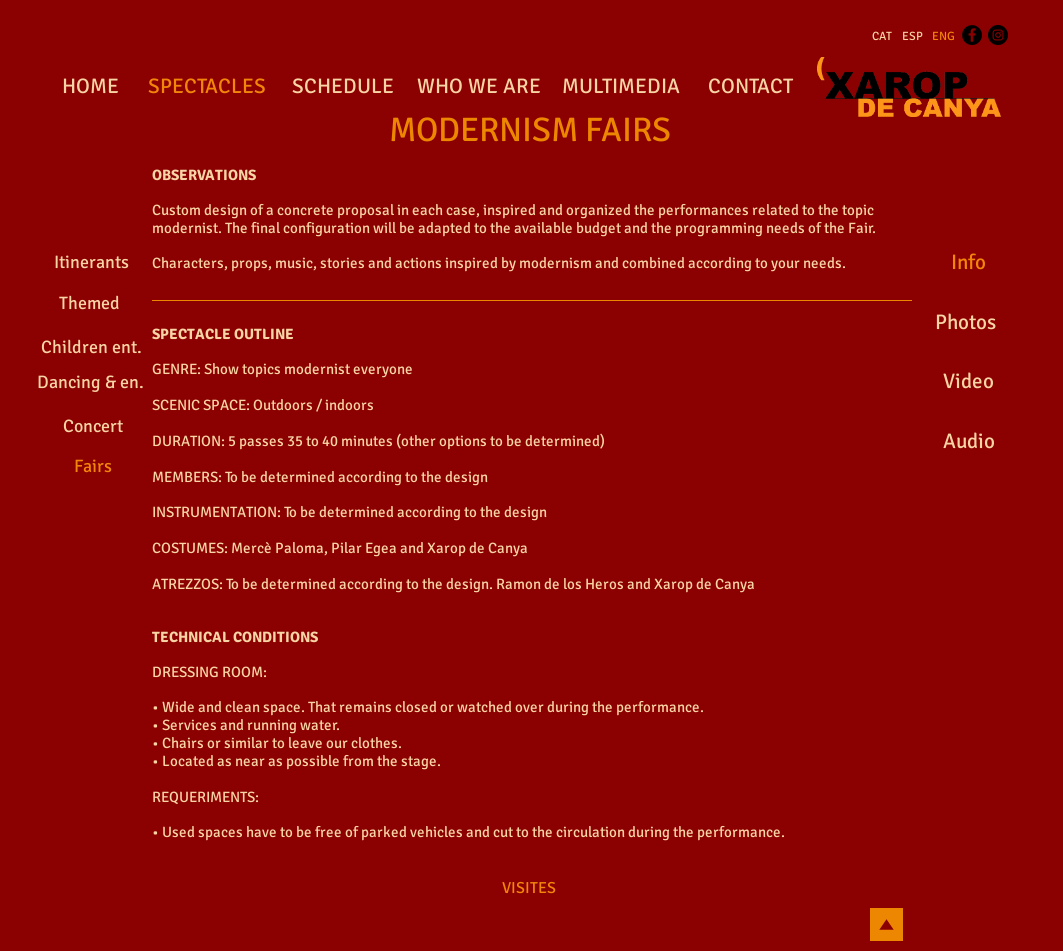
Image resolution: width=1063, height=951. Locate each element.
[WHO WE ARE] (479, 87)
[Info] (969, 263)
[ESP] (912, 37)
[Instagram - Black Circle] (998, 35)
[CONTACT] (750, 87)
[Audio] (969, 442)
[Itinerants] (91, 263)
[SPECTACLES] (207, 87)
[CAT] (882, 37)
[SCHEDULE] (343, 87)
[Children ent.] (92, 347)
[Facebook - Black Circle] (972, 35)
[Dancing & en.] (90, 383)
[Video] (968, 382)
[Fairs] (93, 466)
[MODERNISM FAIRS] (530, 131)
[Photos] (966, 323)
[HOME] (90, 87)
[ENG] (943, 37)
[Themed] (90, 304)
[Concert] (93, 426)
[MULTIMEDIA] (621, 87)
